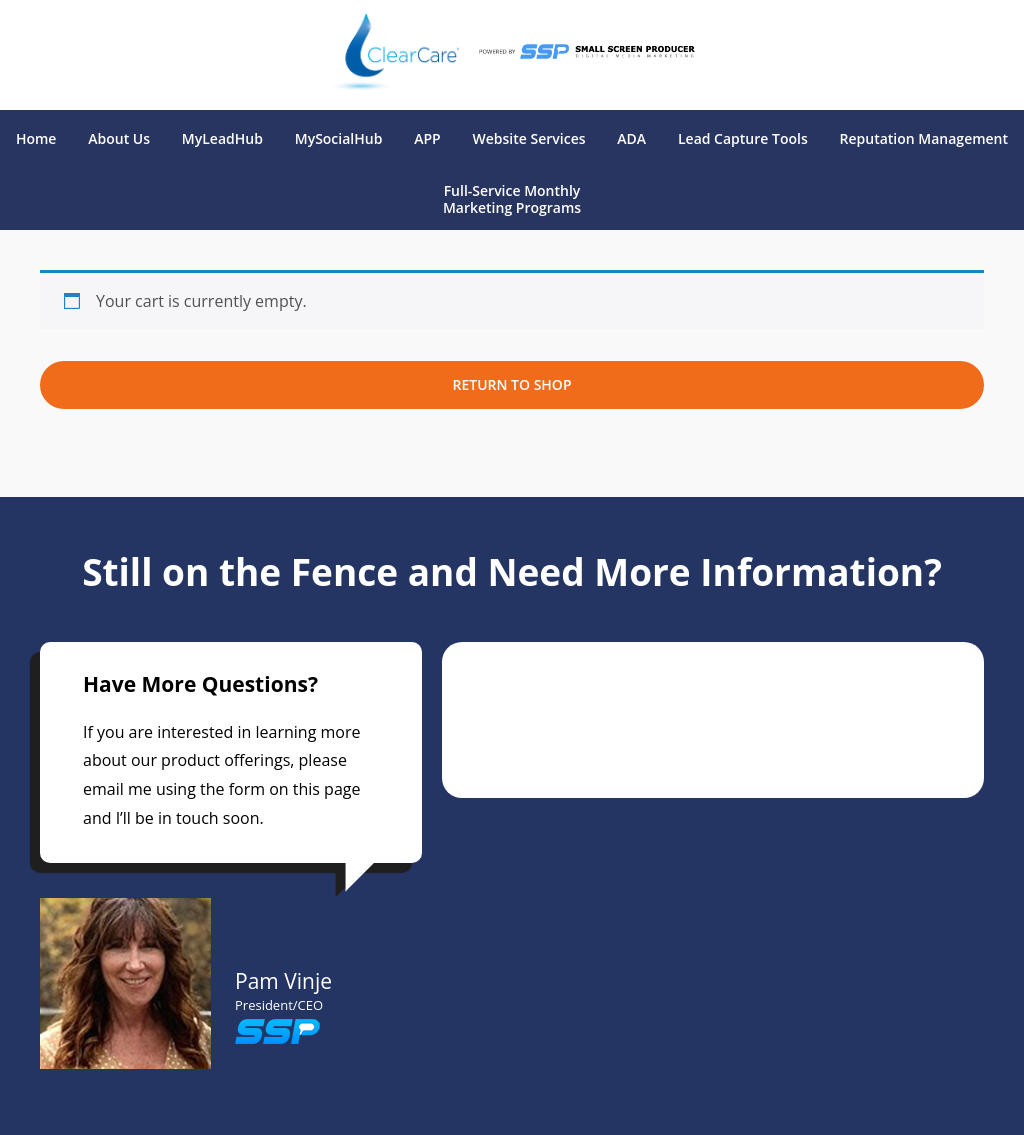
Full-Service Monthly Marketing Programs (512, 200)
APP (427, 139)
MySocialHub (339, 139)
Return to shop (511, 384)
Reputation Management (924, 139)
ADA (631, 139)
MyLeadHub (222, 139)
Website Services (529, 139)
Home (36, 139)
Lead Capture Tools (743, 139)
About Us (119, 139)
